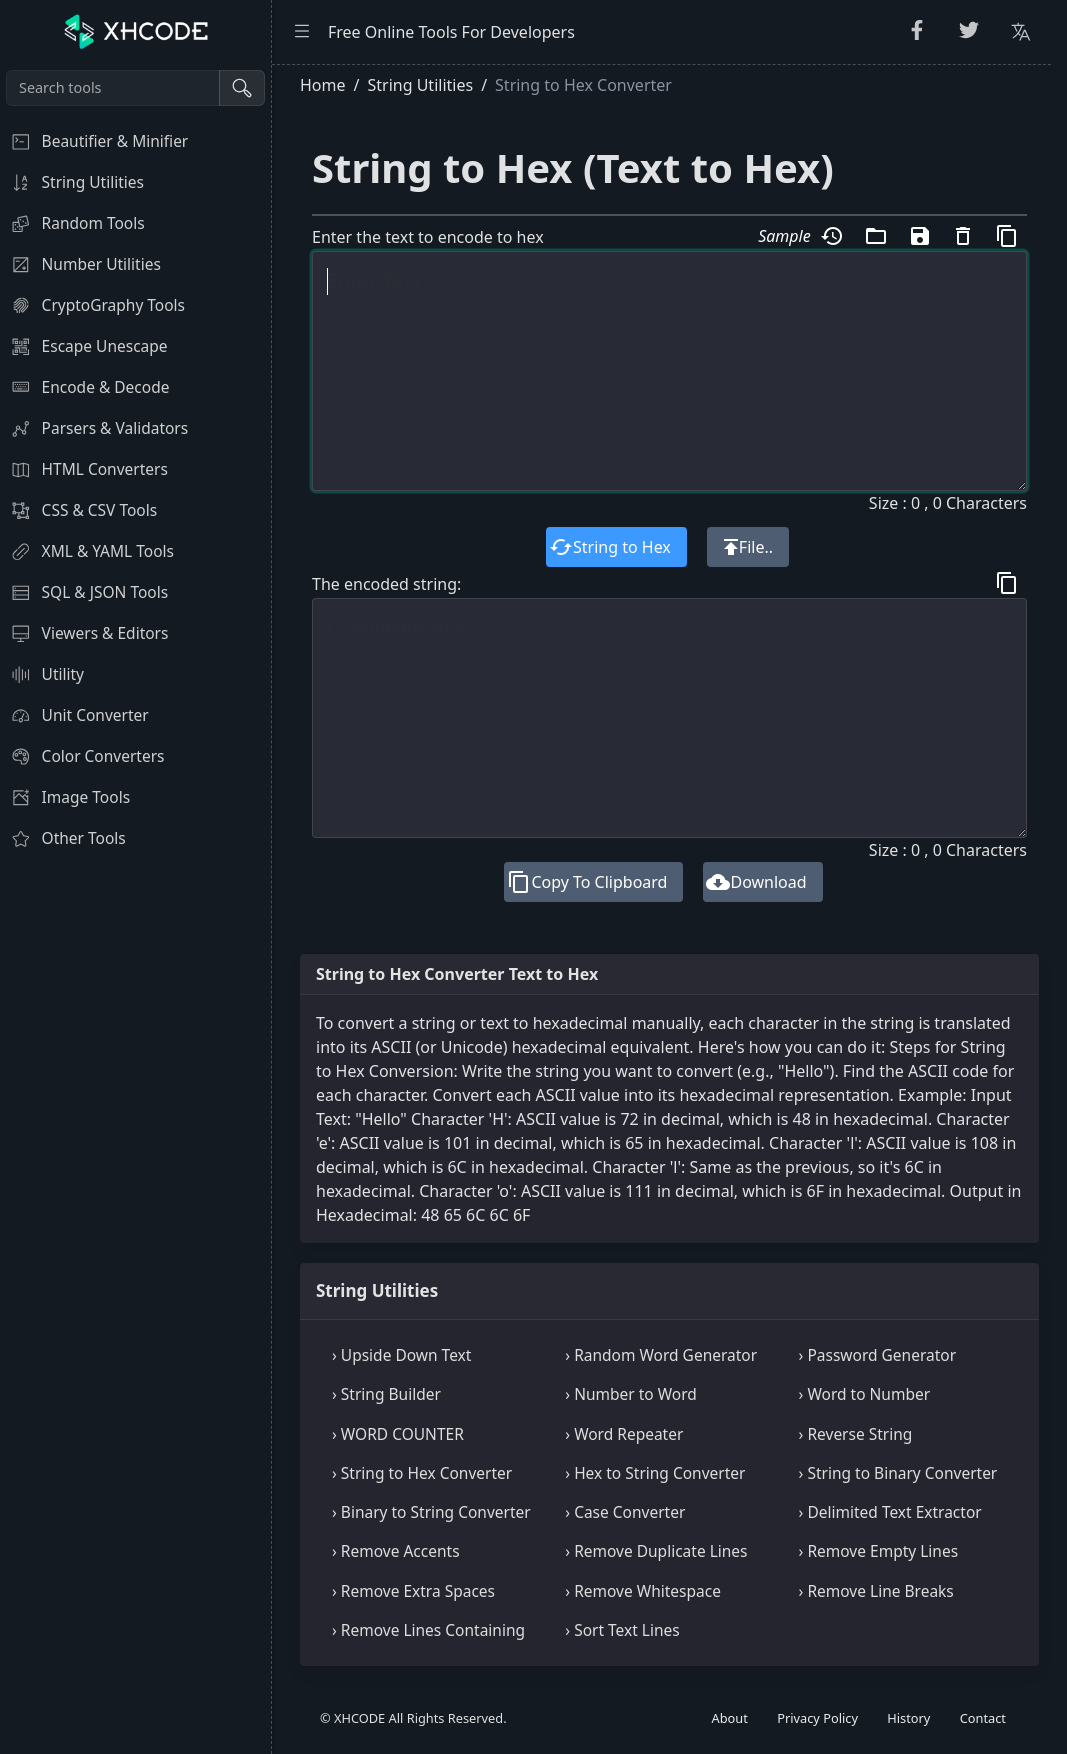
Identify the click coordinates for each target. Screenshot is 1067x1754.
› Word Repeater (624, 1434)
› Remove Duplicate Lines (656, 1551)
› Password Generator (877, 1355)
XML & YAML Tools (87, 551)
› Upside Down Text (401, 1355)
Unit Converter (74, 715)
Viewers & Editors (84, 633)
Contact (983, 1718)
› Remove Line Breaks (876, 1591)
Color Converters (82, 756)
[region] (135, 909)
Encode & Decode (84, 387)
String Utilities (72, 182)
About (730, 1718)
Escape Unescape (84, 346)
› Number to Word (631, 1394)
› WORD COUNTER (398, 1434)
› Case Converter (625, 1512)
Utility (42, 674)
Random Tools (72, 223)
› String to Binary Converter (898, 1473)
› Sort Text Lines (622, 1630)
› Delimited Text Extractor (890, 1512)
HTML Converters (84, 469)
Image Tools (65, 797)
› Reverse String (856, 1434)
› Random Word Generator (661, 1355)
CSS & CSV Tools (78, 510)
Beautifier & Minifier (94, 141)
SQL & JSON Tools (84, 592)
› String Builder (386, 1394)
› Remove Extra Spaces (413, 1591)
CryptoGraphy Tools (92, 305)
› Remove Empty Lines (878, 1551)
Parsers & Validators (94, 428)
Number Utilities (80, 264)
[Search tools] (113, 88)
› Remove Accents (396, 1551)
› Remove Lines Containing (428, 1630)
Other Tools (63, 838)
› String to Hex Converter (422, 1473)
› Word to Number (865, 1394)
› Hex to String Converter (655, 1473)
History (908, 1718)
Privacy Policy (817, 1718)
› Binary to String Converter (431, 1512)
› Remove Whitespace (643, 1591)
